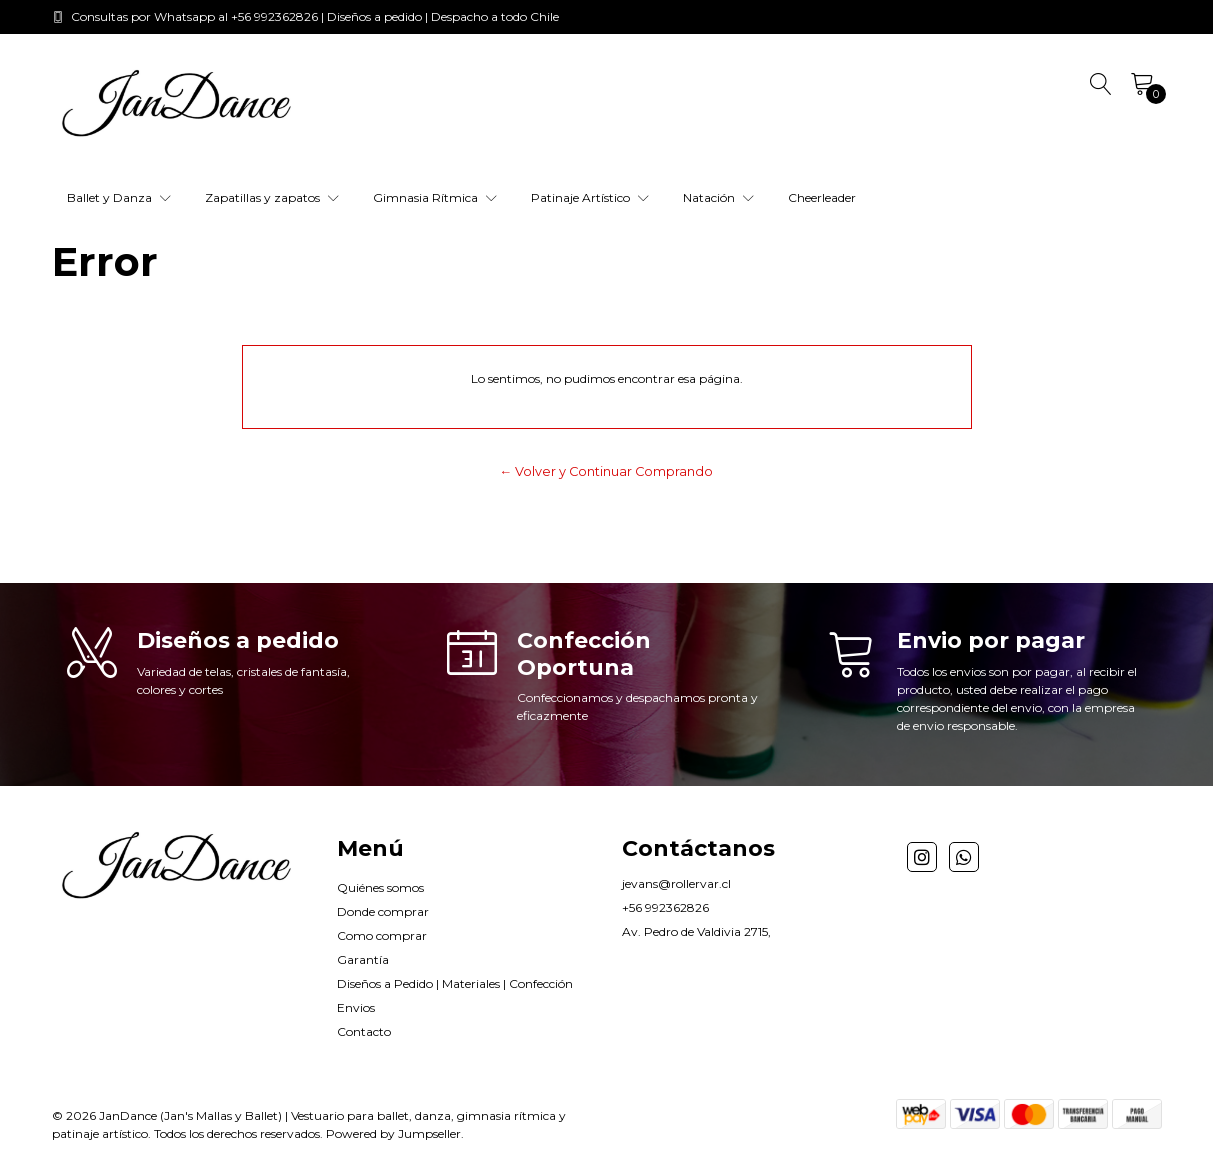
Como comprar (382, 935)
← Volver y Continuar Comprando (607, 471)
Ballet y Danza (119, 197)
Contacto (364, 1031)
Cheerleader (822, 197)
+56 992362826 (665, 907)
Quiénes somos (380, 887)
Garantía (363, 959)
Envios (356, 1007)
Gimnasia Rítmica (435, 197)
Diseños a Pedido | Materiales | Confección (455, 983)
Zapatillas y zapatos (272, 197)
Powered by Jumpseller (393, 1133)
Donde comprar (383, 911)
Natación (718, 197)
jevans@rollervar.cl (676, 883)
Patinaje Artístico (590, 197)
